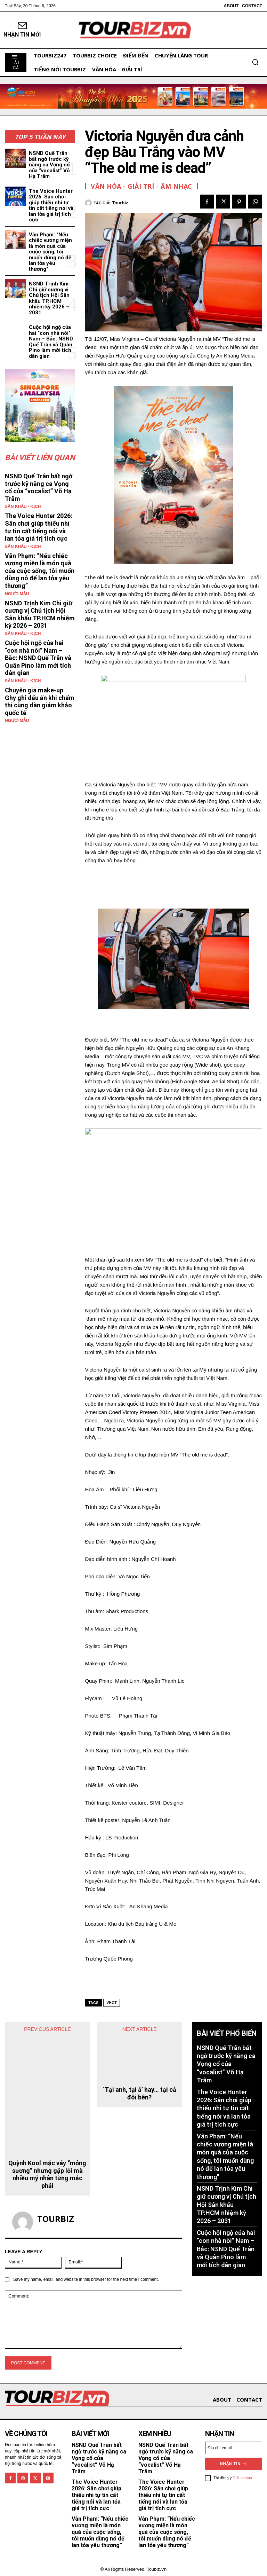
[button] (255, 62)
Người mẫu (17, 594)
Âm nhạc (176, 186)
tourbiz (120, 202)
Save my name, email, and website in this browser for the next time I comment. (86, 2278)
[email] (233, 2446)
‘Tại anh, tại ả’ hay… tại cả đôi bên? (139, 2063)
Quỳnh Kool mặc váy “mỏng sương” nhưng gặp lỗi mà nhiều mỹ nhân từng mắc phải (47, 2173)
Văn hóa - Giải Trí (122, 186)
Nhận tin (234, 2462)
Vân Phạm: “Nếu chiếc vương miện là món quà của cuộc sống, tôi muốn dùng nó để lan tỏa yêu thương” (50, 251)
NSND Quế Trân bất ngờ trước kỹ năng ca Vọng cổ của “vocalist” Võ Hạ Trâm (49, 164)
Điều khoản (242, 2476)
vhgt (111, 2003)
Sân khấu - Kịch (23, 506)
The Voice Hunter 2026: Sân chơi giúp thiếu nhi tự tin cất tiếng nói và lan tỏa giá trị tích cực (51, 205)
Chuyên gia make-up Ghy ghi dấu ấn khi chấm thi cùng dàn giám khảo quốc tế (39, 701)
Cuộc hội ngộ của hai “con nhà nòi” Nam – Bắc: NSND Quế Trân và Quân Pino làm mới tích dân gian (51, 341)
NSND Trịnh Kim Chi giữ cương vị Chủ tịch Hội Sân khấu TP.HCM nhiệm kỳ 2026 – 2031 (49, 298)
